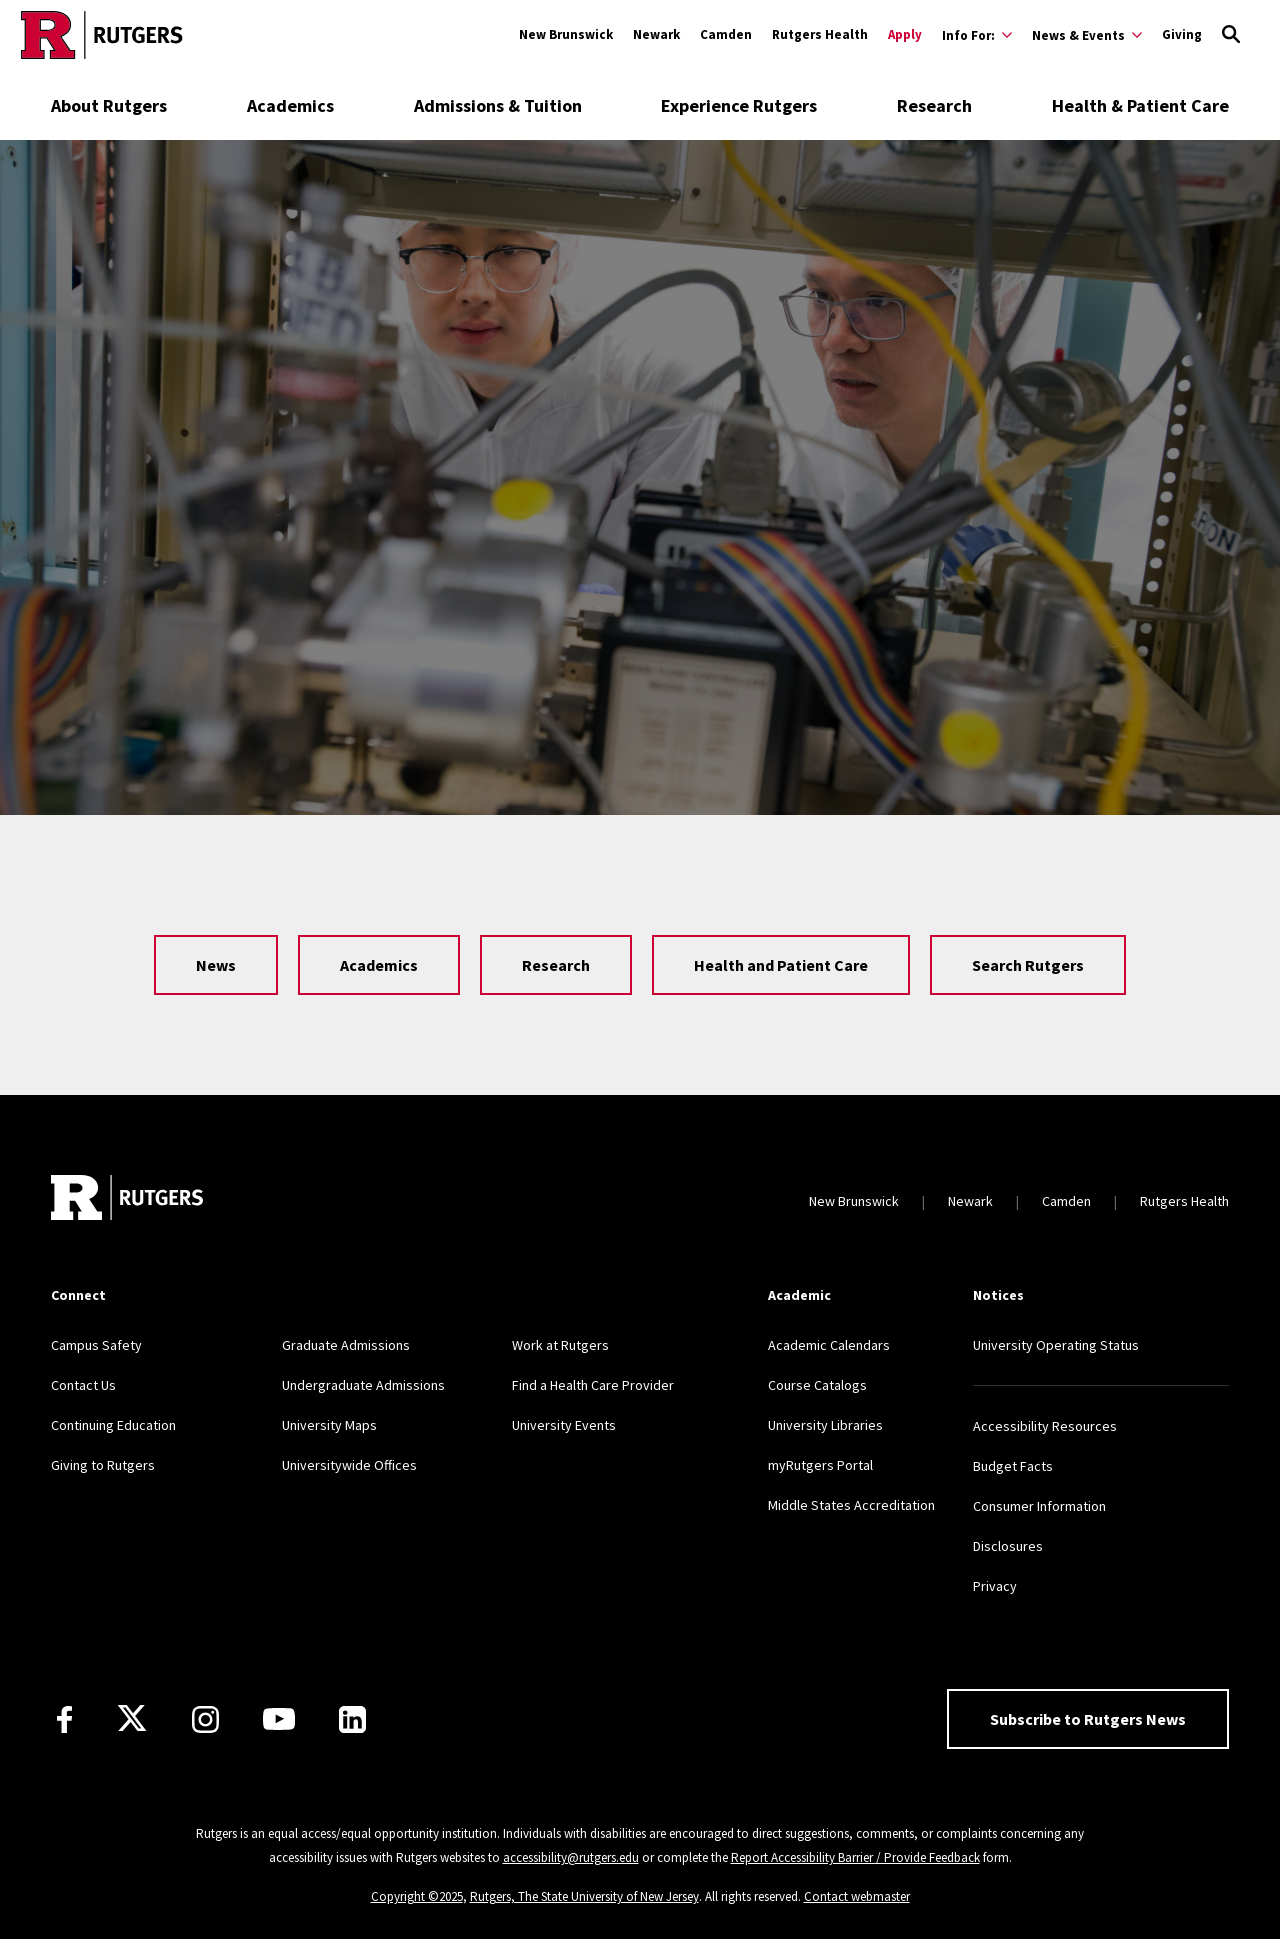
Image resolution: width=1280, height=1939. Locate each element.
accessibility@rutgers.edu (571, 1857)
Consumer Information (1039, 1506)
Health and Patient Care (781, 965)
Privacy (995, 1586)
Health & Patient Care (1140, 105)
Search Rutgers (1028, 965)
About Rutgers (109, 105)
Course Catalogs (817, 1385)
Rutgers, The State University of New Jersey (584, 1896)
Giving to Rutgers (103, 1465)
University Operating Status (1056, 1345)
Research (934, 105)
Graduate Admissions (346, 1345)
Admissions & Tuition (498, 105)
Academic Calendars (829, 1345)
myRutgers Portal (820, 1465)
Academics (290, 105)
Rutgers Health (820, 34)
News (216, 965)
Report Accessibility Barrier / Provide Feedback (855, 1857)
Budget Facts (1013, 1466)
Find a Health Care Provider (593, 1385)
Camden (726, 34)
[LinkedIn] (352, 1719)
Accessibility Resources (1045, 1426)
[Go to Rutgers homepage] (102, 35)
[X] (132, 1719)
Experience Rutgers (739, 105)
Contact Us (83, 1385)
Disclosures (1008, 1546)
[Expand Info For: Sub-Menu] (977, 35)
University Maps (329, 1425)
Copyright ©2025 (417, 1896)
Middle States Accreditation (851, 1505)
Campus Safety (96, 1345)
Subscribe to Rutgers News (1088, 1719)
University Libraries (825, 1425)
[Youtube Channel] (279, 1719)
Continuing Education (113, 1425)
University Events (564, 1425)
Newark (656, 34)
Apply (905, 34)
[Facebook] (64, 1719)
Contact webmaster (857, 1896)
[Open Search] (1231, 35)
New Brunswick (566, 34)
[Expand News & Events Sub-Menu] (1087, 35)
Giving (1182, 34)
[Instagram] (205, 1719)
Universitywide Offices (349, 1465)
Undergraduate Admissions (363, 1385)
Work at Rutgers (560, 1345)
